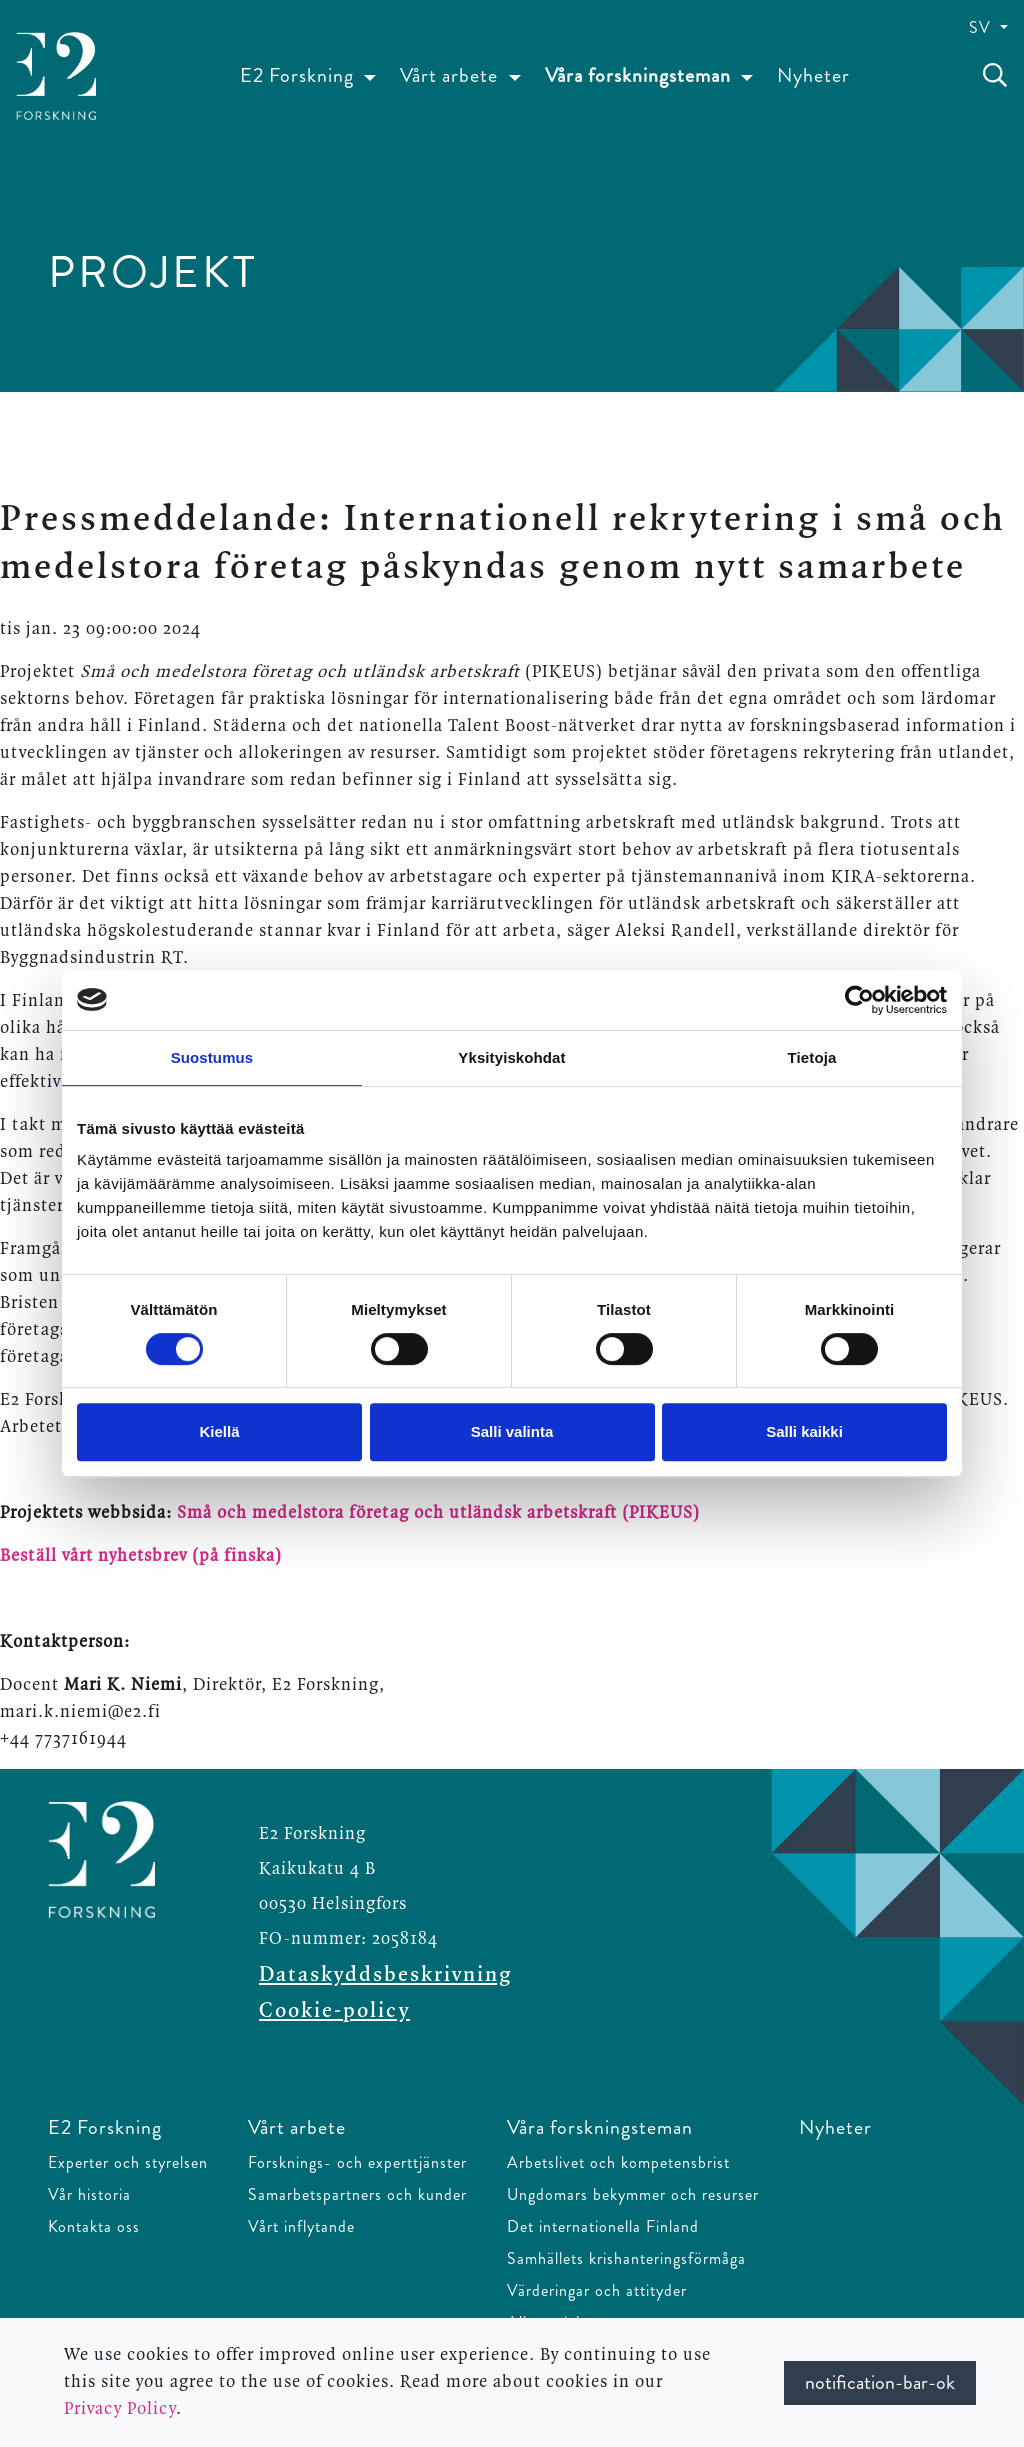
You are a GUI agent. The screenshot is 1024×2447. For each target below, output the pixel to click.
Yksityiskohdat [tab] (511, 1057)
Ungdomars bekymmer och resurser (633, 2194)
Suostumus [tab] (212, 1057)
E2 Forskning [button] (299, 75)
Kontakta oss (94, 2226)
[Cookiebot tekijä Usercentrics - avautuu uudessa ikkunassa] (859, 1000)
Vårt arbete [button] (451, 75)
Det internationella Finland (603, 2226)
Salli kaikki (804, 1431)
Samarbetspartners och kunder (357, 2194)
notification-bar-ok (880, 2382)
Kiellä (219, 1431)
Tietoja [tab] (812, 1057)
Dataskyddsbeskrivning (385, 1975)
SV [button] (982, 27)
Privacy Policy (120, 2409)
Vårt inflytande (301, 2226)
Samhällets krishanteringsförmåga (626, 2258)
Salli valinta (512, 1431)
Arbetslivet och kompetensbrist (618, 2162)
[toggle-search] (995, 76)
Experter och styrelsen (128, 2162)
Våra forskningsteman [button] (640, 75)
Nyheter (813, 75)
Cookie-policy (334, 2011)
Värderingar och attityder (597, 2290)
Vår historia (89, 2194)
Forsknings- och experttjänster (357, 2162)
